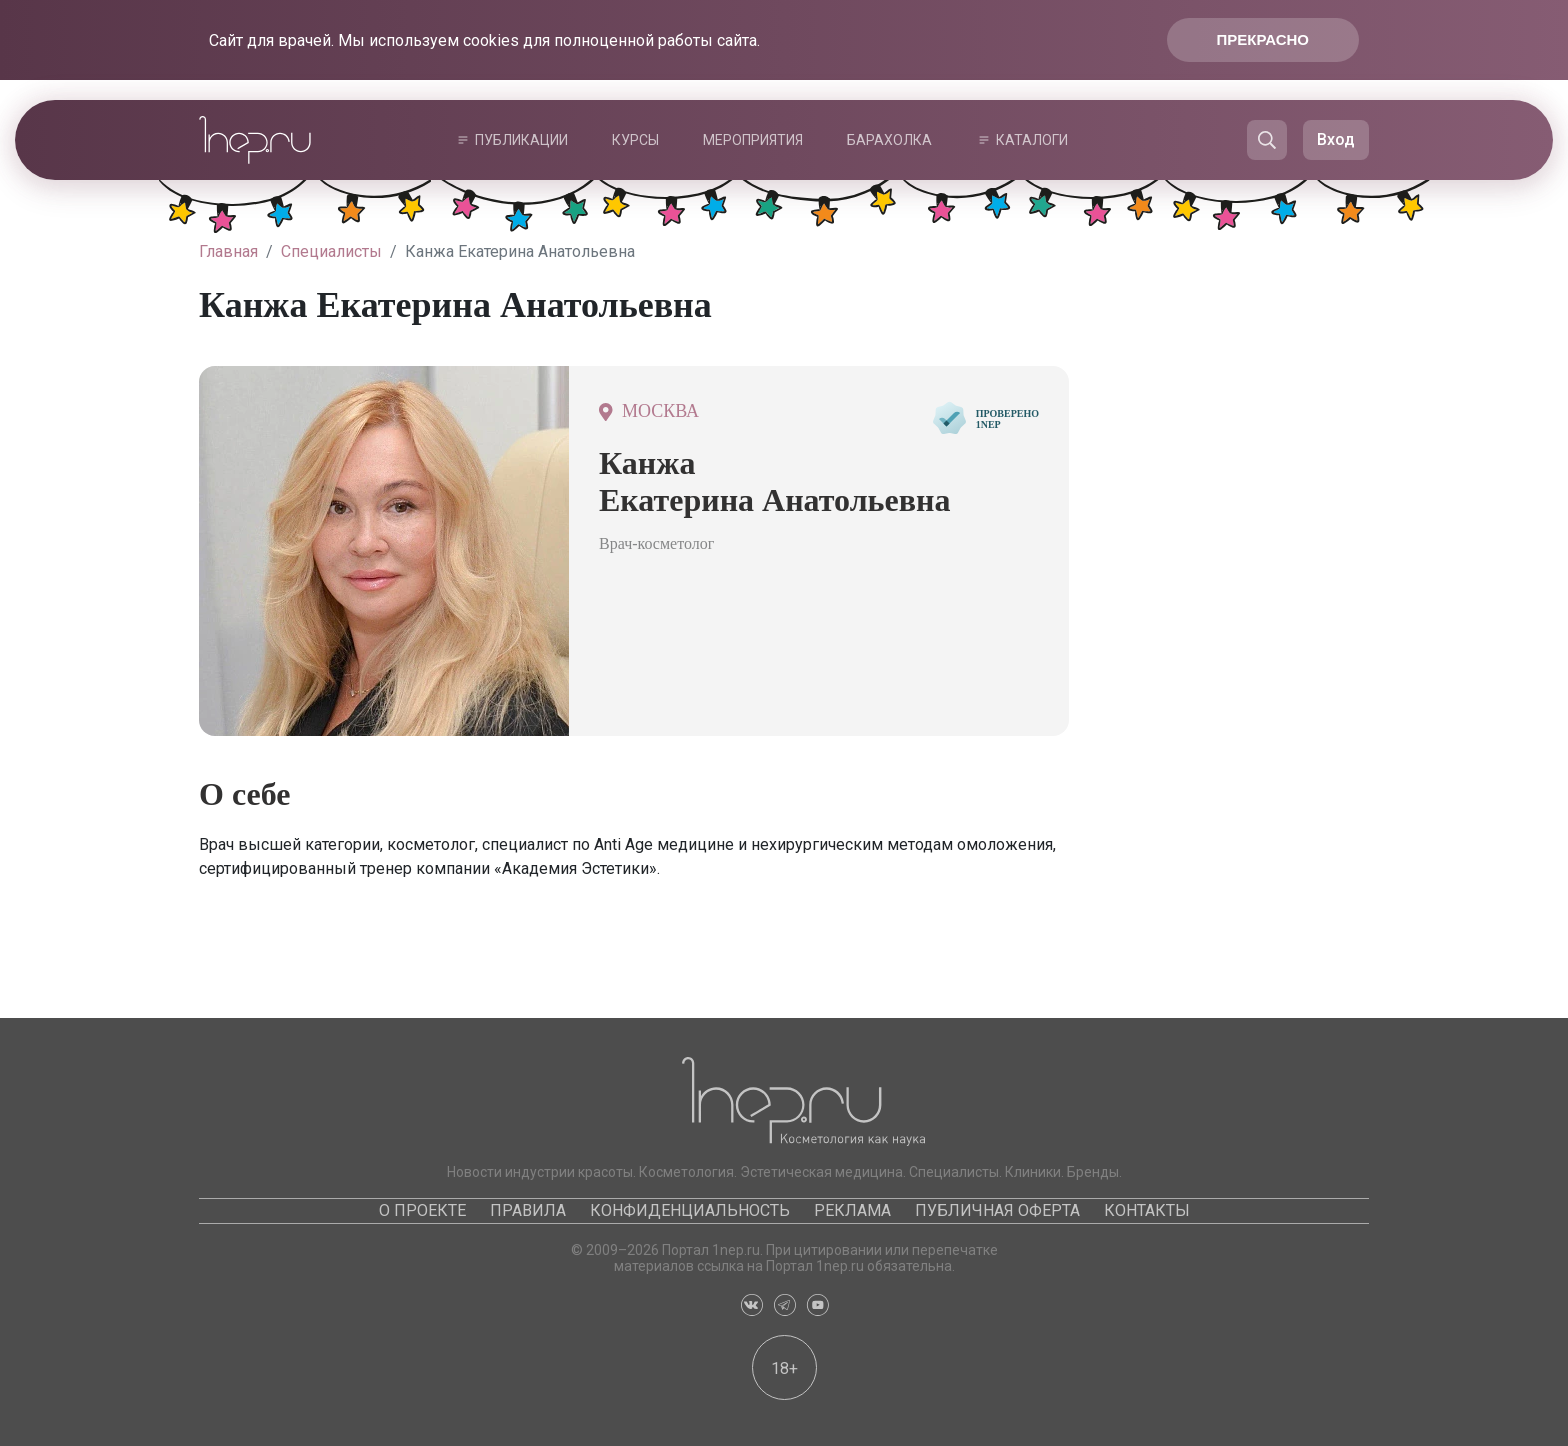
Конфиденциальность (690, 1210)
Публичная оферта (997, 1210)
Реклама (852, 1210)
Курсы (635, 140)
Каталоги (1032, 140)
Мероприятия (753, 140)
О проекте (422, 1210)
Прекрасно (1263, 39)
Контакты (1147, 1210)
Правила (528, 1210)
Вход (1336, 139)
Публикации (521, 140)
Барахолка (889, 140)
